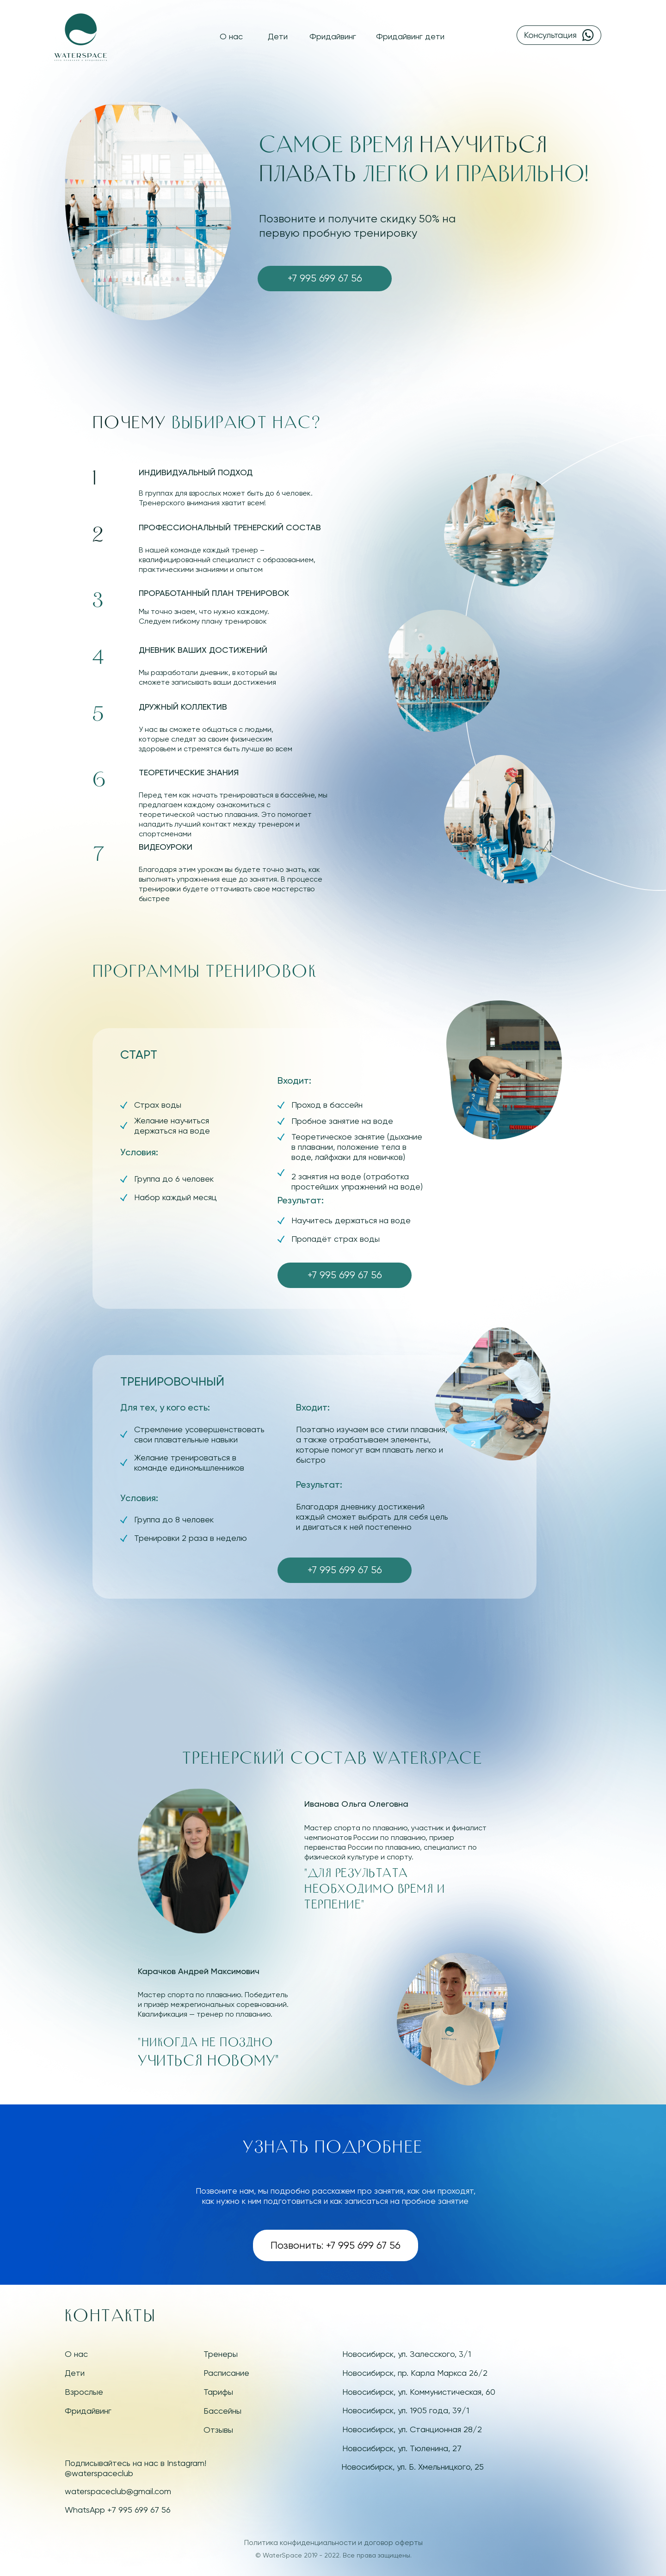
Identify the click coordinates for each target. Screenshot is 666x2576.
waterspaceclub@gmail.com (118, 2491)
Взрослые (84, 2392)
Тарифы (218, 2392)
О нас (231, 36)
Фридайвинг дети (410, 36)
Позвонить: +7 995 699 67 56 (336, 2245)
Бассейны (222, 2411)
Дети (278, 36)
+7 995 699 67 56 (325, 278)
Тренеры (221, 2354)
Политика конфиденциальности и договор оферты (333, 2542)
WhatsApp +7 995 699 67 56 (118, 2510)
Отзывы (218, 2430)
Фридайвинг (332, 36)
